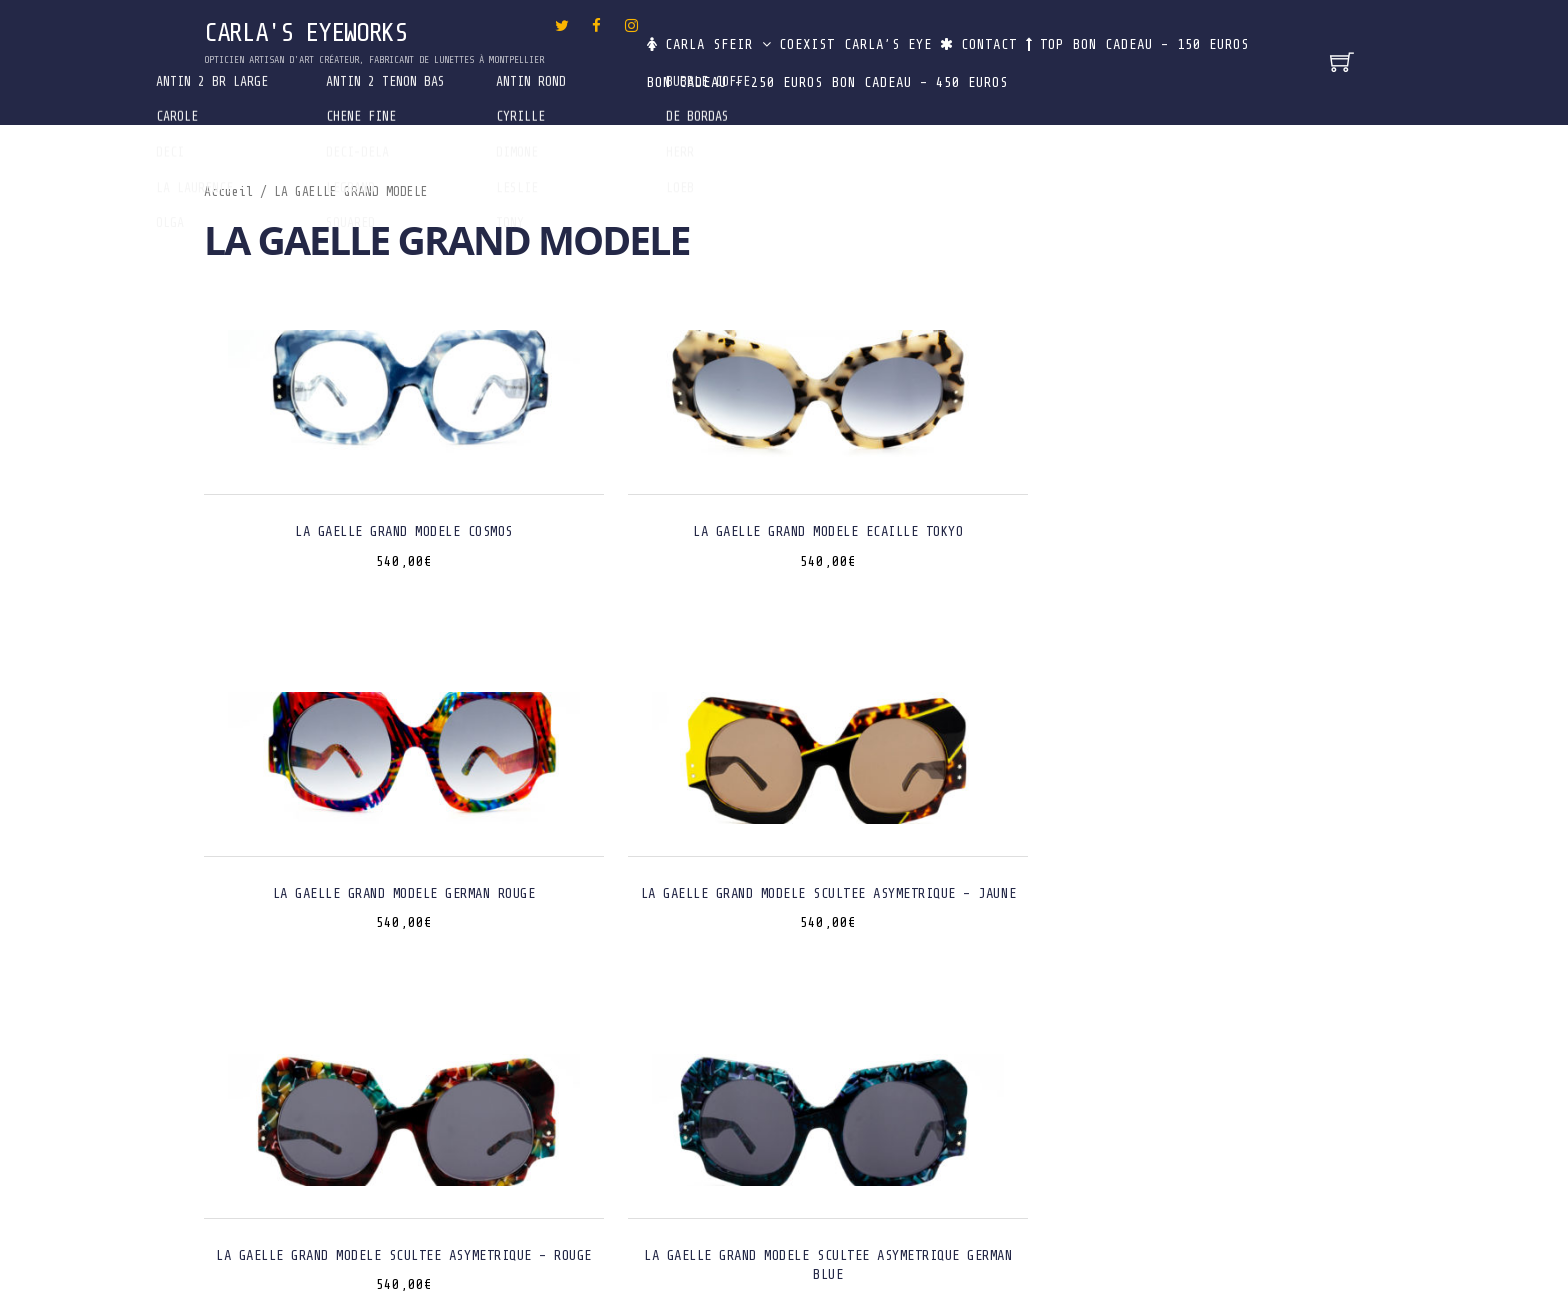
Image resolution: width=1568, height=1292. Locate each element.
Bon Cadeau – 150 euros (745, 77)
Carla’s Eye (930, 34)
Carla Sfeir (710, 34)
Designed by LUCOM (784, 1233)
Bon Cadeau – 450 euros (1147, 77)
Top (1120, 34)
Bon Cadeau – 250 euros (946, 77)
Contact (1037, 34)
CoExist (824, 34)
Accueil (228, 192)
